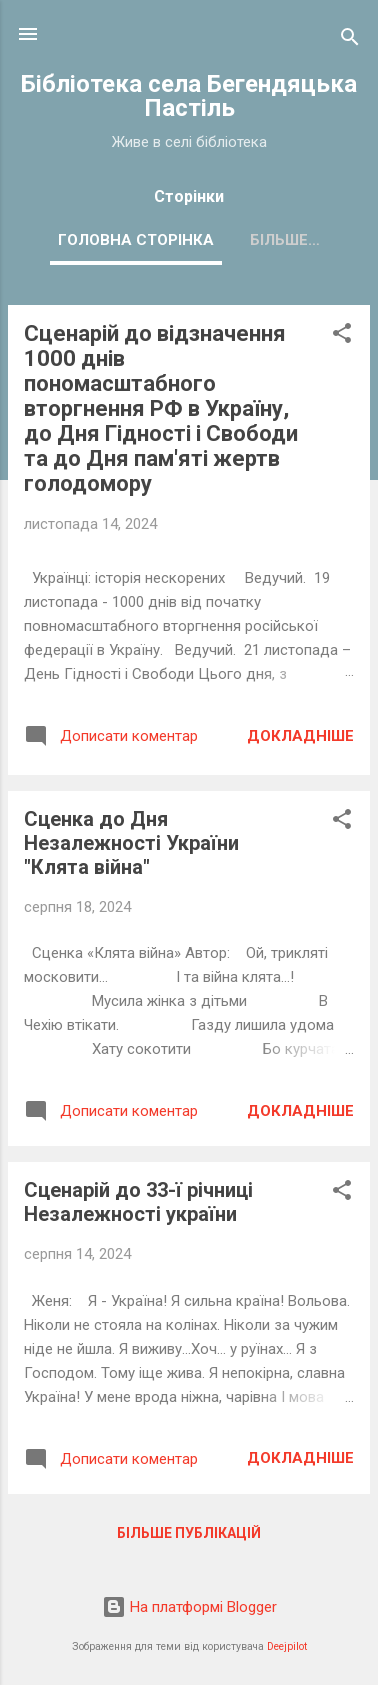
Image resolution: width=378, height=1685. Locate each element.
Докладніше (300, 736)
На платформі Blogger (189, 1607)
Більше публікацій (189, 1533)
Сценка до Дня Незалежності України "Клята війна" (131, 843)
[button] (342, 336)
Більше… (285, 240)
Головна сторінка (136, 240)
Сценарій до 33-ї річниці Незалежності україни (138, 1202)
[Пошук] (350, 40)
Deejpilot (287, 1646)
